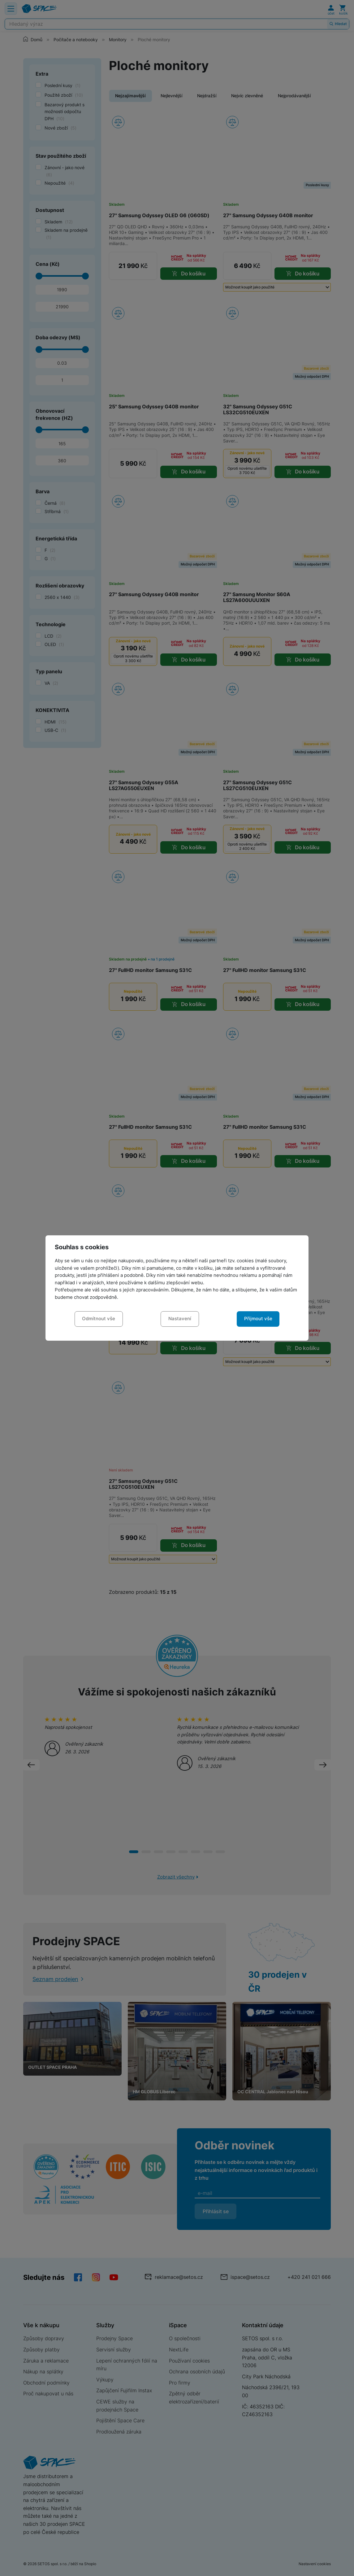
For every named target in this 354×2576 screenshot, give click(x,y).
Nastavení (179, 1318)
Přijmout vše (258, 1318)
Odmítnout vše (98, 1318)
